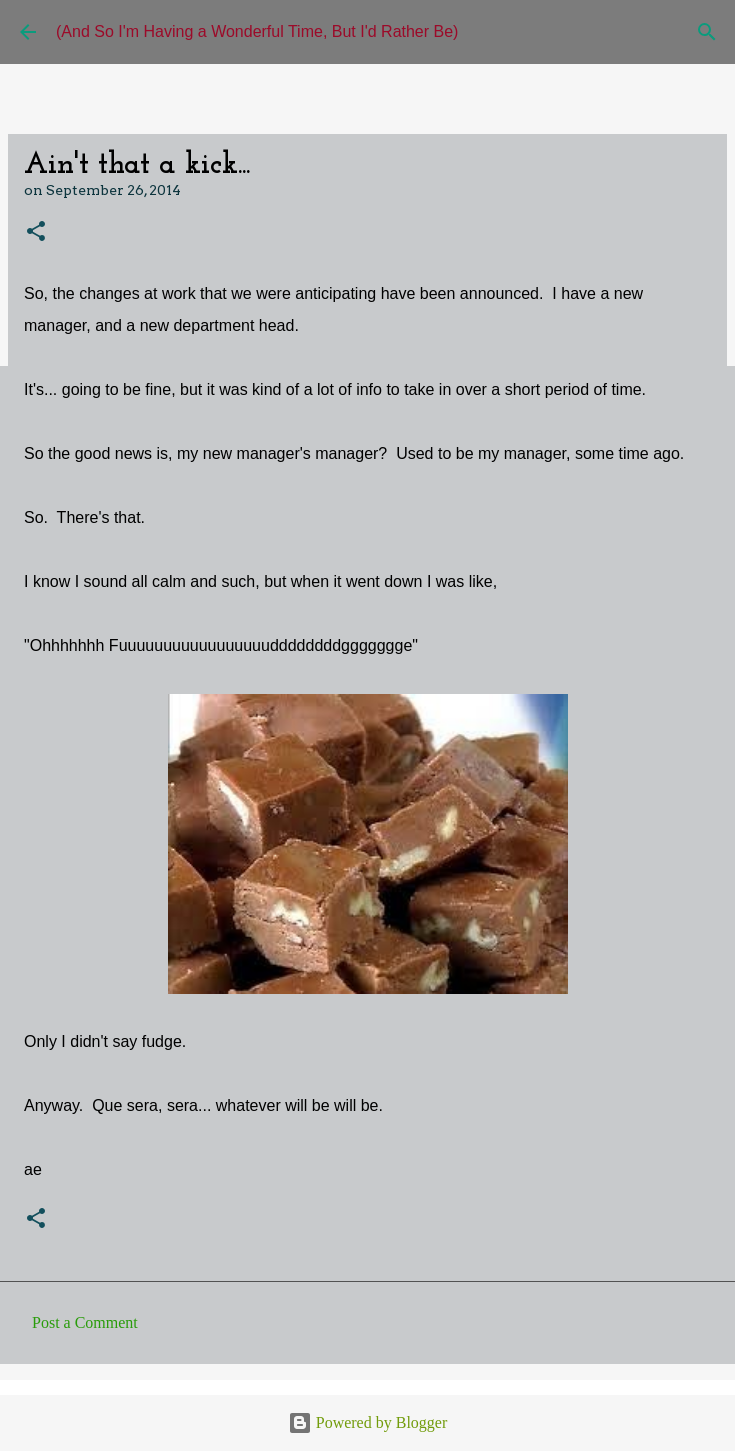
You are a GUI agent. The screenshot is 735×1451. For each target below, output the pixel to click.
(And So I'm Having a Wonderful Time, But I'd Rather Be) (257, 31)
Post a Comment (85, 1322)
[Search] (707, 32)
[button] (36, 232)
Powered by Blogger (368, 1422)
